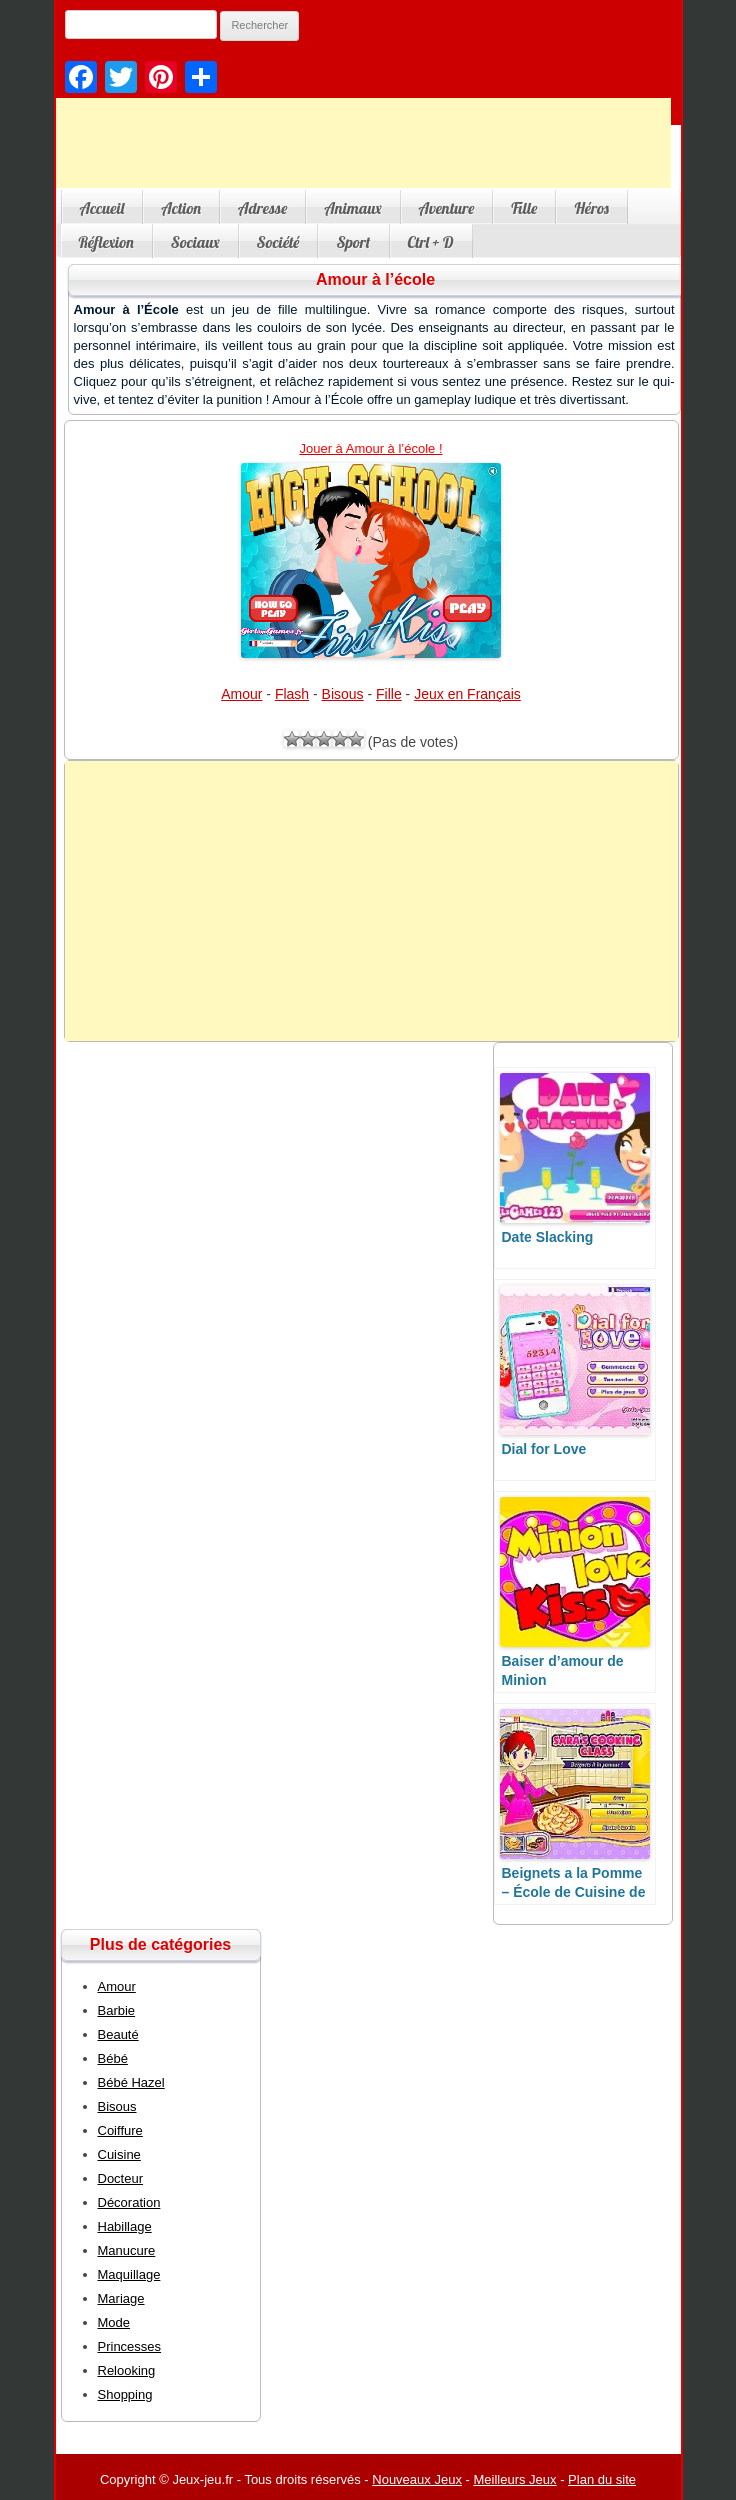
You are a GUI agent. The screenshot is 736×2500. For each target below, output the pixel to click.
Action (181, 208)
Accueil (102, 208)
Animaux (352, 208)
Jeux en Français (467, 694)
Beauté (118, 2034)
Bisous (343, 694)
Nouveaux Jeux (417, 2479)
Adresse (262, 208)
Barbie (117, 2010)
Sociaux (195, 242)
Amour (241, 694)
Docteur (121, 2178)
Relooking (127, 2370)
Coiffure (120, 2130)
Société (278, 242)
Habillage (125, 2226)
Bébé (113, 2058)
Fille (524, 208)
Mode (114, 2322)
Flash (292, 694)
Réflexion (106, 242)
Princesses (130, 2346)
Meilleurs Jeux (514, 2479)
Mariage (121, 2298)
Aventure (447, 208)
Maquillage (129, 2274)
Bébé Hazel (131, 2082)
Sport (353, 242)
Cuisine (119, 2154)
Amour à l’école (375, 279)
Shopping (125, 2394)
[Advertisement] (371, 901)
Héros (591, 208)
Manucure (127, 2250)
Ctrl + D (431, 242)
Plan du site (602, 2479)
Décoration (129, 2202)
